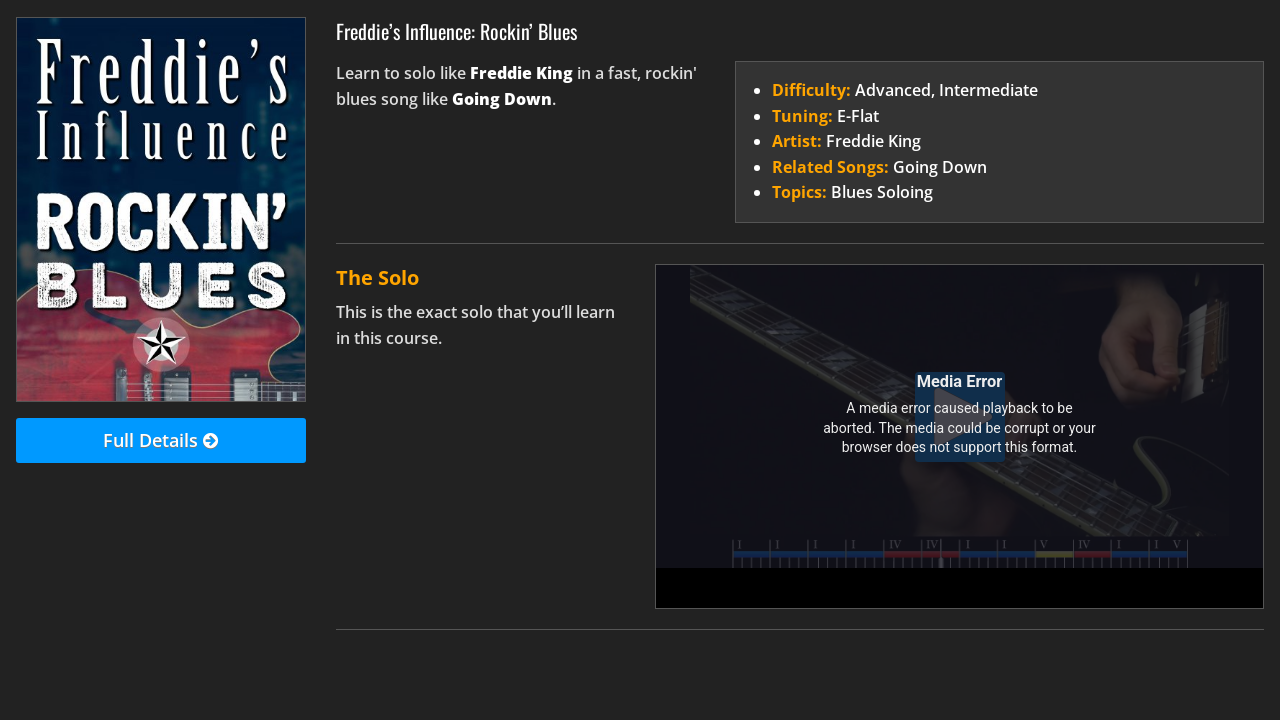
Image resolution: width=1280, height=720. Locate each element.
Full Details (160, 441)
